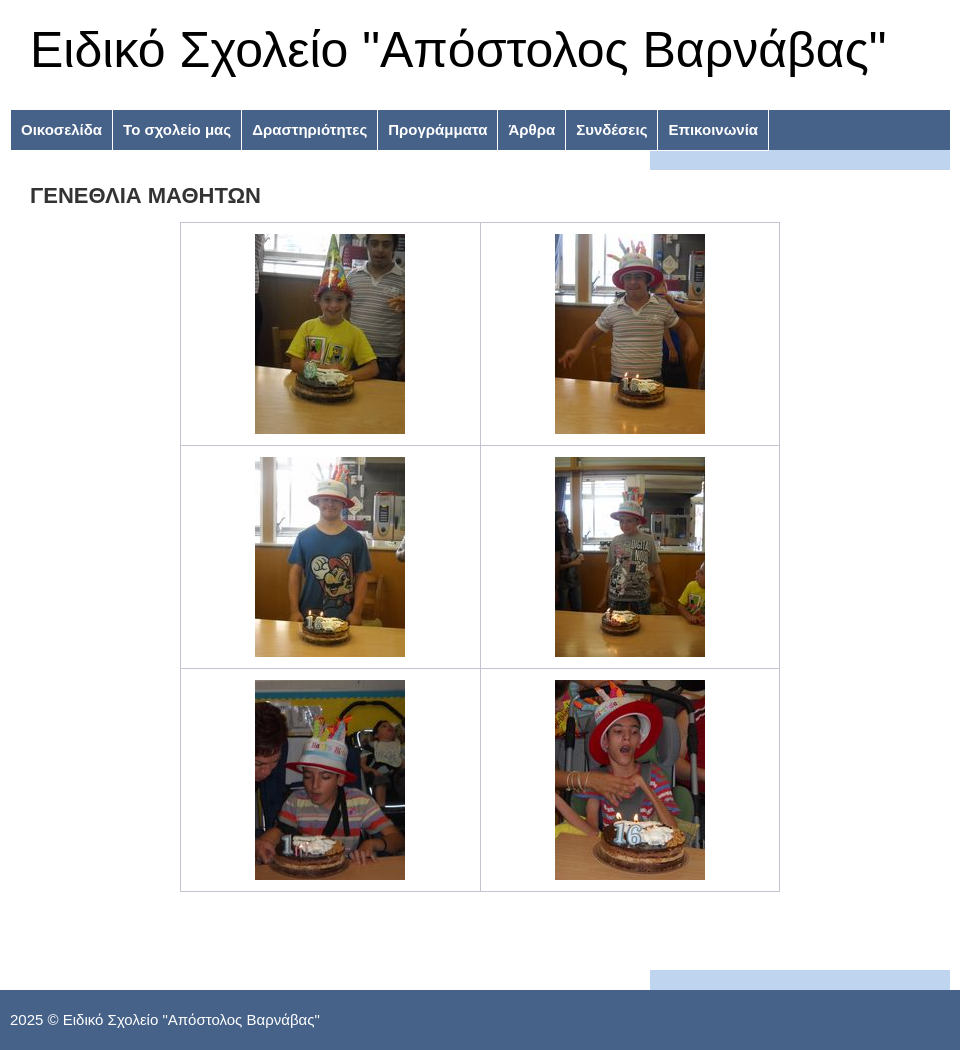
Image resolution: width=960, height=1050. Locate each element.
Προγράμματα (437, 129)
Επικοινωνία (713, 129)
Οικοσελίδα (61, 129)
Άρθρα (531, 129)
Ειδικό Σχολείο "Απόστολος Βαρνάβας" (458, 50)
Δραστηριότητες (309, 129)
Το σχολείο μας (177, 129)
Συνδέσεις (611, 129)
